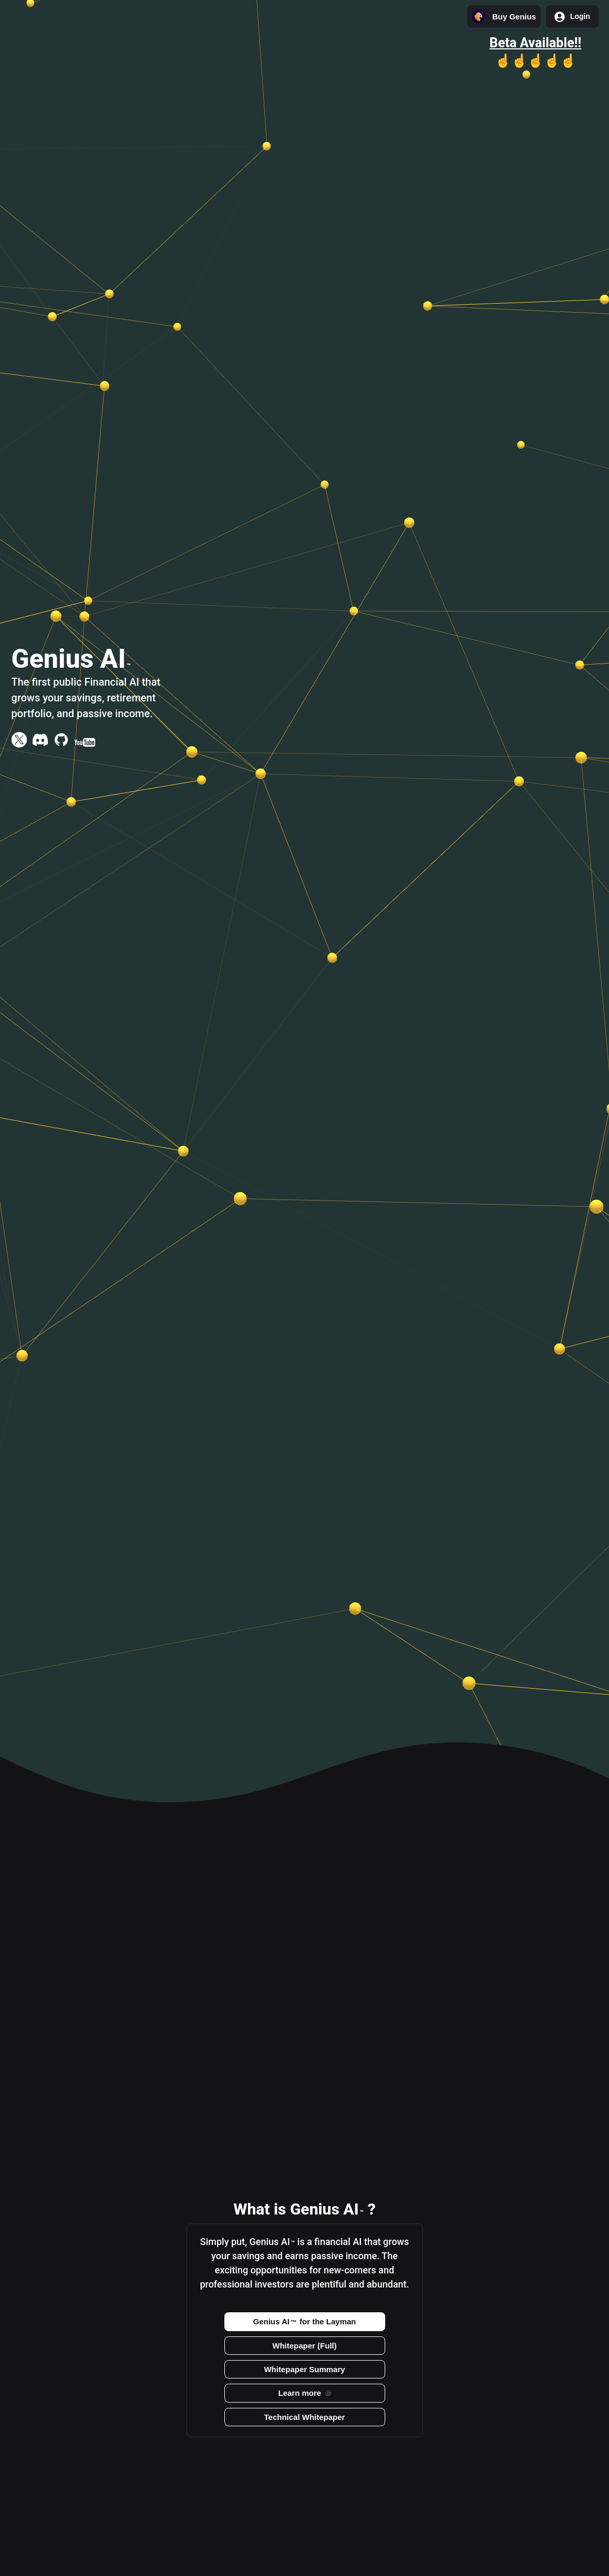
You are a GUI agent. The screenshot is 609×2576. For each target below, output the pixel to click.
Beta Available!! (536, 43)
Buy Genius (504, 16)
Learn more (304, 2392)
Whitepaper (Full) (304, 2345)
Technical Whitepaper (304, 2417)
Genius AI (304, 2321)
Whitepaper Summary (304, 2369)
